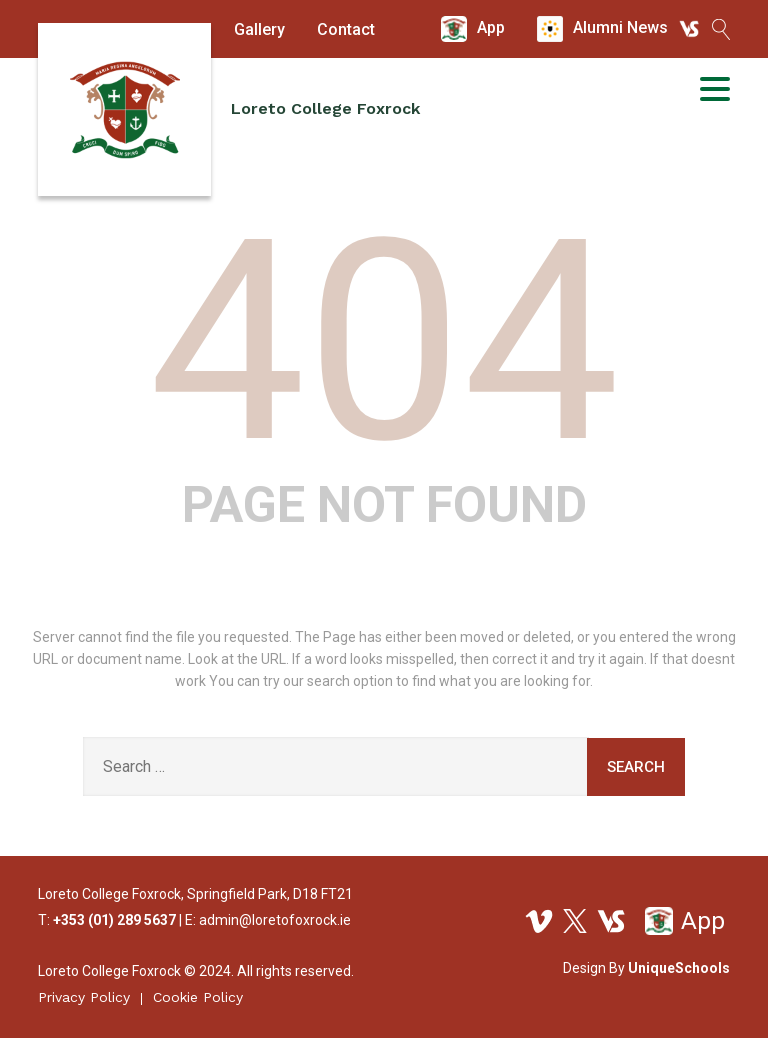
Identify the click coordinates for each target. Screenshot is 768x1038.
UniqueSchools (679, 968)
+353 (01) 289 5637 (114, 920)
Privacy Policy (84, 997)
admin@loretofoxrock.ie (275, 920)
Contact (346, 29)
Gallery (259, 29)
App (685, 921)
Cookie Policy (198, 997)
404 (384, 342)
